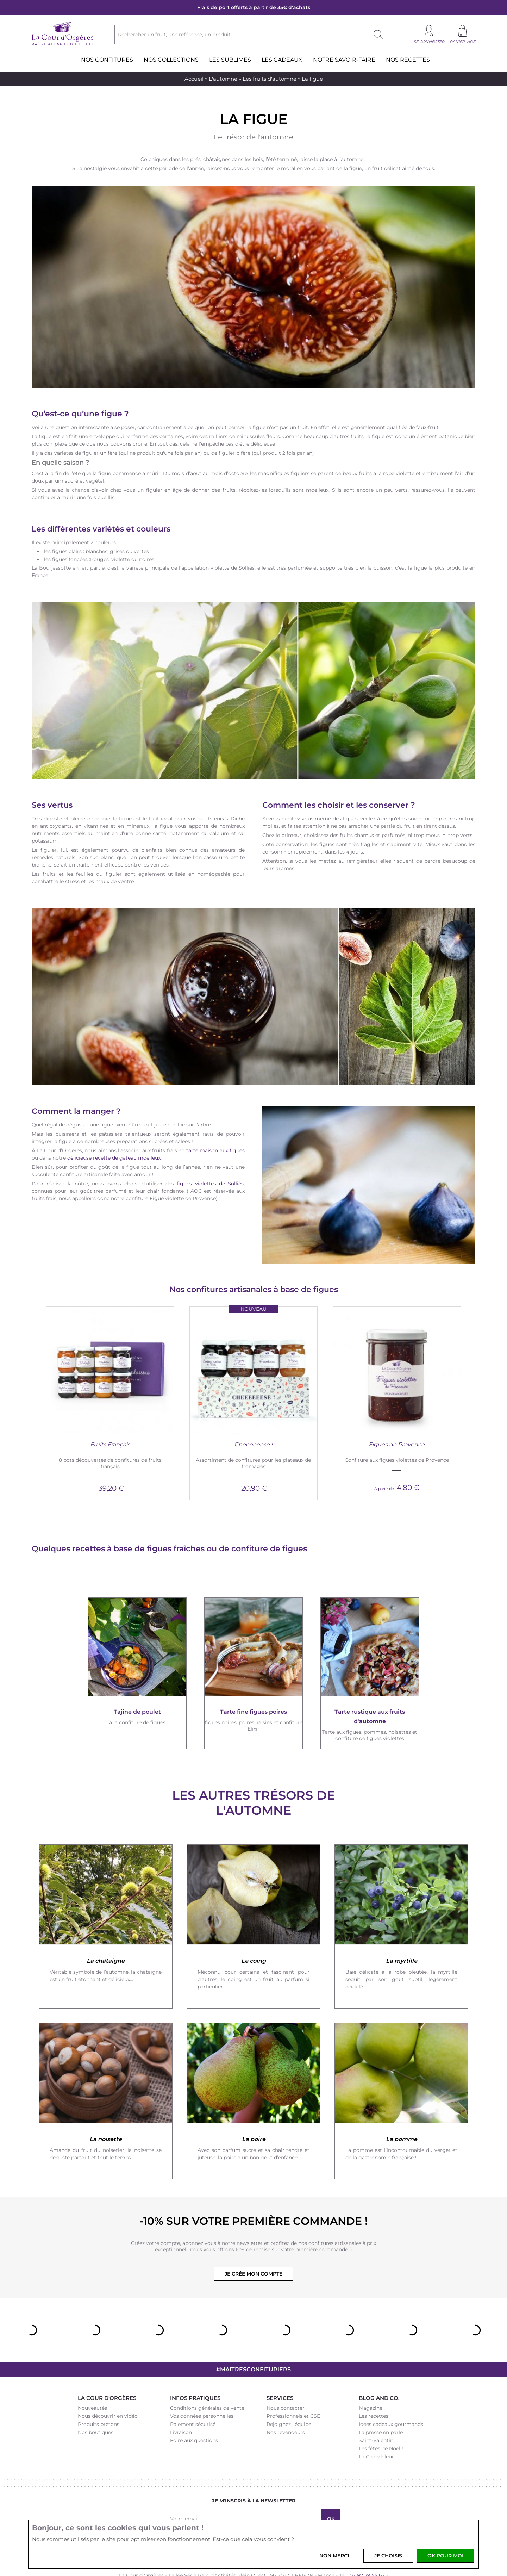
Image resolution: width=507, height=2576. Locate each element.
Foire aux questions (194, 2414)
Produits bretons (98, 2398)
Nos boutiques (95, 2406)
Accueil (194, 78)
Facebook (227, 2516)
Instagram (245, 2516)
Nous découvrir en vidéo (108, 2390)
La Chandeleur (376, 2431)
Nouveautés (92, 2382)
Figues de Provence (397, 1418)
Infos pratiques (195, 2372)
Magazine (370, 2382)
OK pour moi (445, 2555)
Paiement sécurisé (192, 2398)
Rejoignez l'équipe (289, 2398)
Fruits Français (110, 1418)
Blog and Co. (379, 2372)
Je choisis (388, 2555)
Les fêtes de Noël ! (381, 2423)
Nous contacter (286, 2382)
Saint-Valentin (376, 2414)
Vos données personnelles (201, 2390)
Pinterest (262, 2516)
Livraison (181, 2406)
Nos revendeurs (286, 2406)
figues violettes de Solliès (210, 1183)
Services (280, 2372)
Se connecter (428, 41)
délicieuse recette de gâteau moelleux (114, 1157)
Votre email (184, 2493)
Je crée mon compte (253, 2248)
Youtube (280, 2516)
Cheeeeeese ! (253, 1418)
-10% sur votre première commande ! (253, 2195)
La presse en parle (381, 2406)
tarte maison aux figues (215, 1150)
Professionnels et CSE (293, 2390)
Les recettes (373, 2390)
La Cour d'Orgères (107, 2372)
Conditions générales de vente (207, 2382)
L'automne (223, 78)
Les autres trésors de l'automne (253, 1777)
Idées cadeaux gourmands (391, 2398)
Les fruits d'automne (269, 78)
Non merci (334, 2555)
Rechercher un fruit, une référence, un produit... (176, 34)
